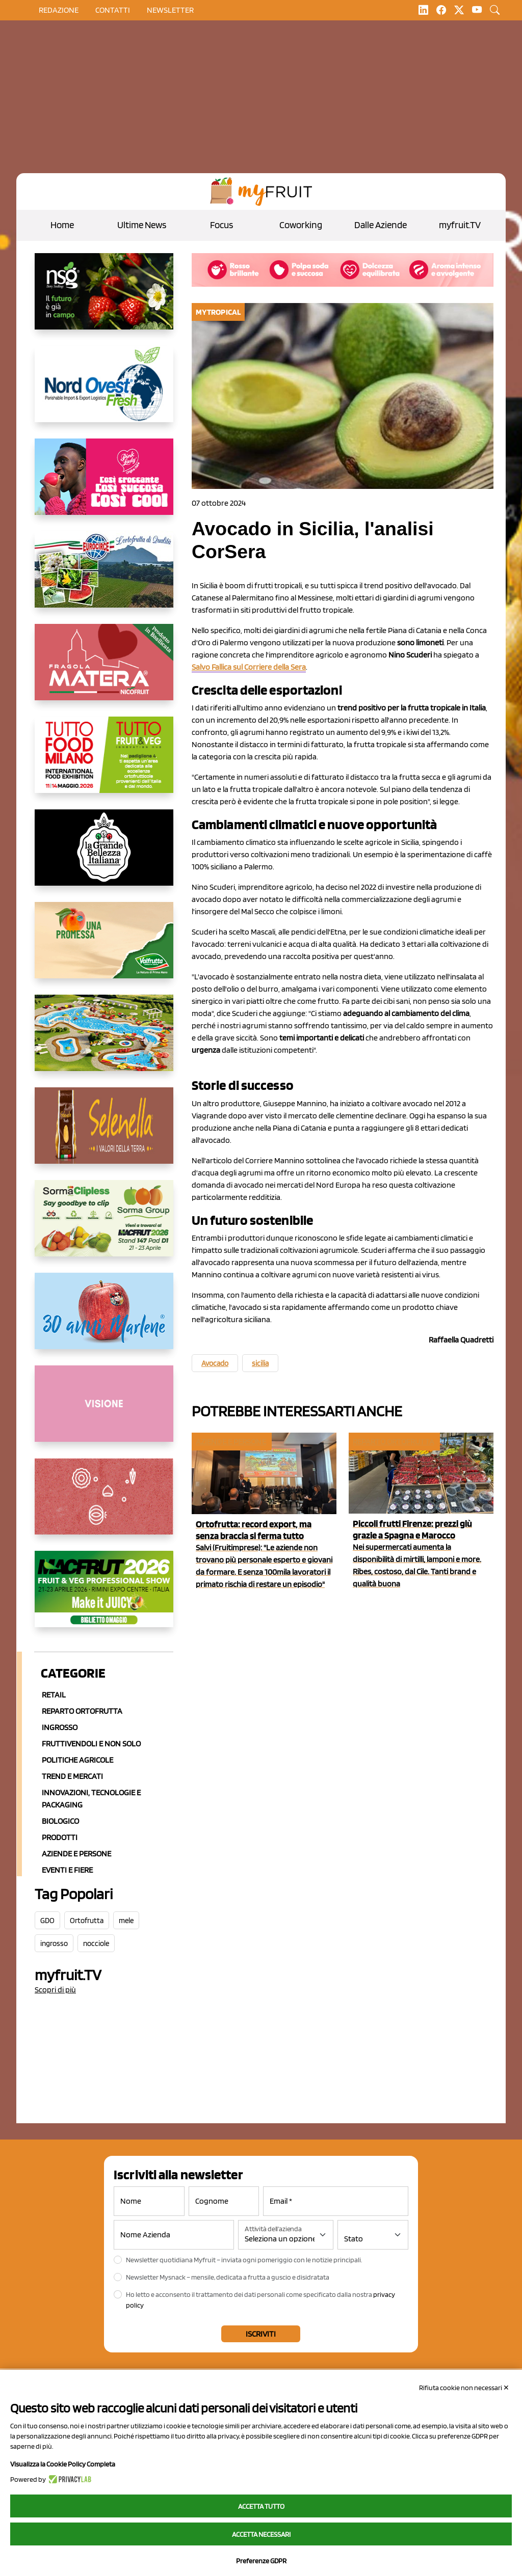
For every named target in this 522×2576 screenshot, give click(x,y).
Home (62, 225)
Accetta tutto (261, 2506)
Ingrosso (59, 1727)
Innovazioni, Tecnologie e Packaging (91, 1799)
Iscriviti (261, 2334)
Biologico (60, 1821)
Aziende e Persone (76, 1853)
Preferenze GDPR (261, 2561)
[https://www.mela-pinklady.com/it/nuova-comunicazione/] (104, 485)
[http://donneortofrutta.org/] (104, 1411)
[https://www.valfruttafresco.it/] (104, 948)
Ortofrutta (86, 1920)
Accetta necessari (261, 2534)
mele (126, 1920)
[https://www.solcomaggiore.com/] (104, 1504)
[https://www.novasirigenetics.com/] (104, 299)
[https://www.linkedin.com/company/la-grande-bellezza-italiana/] (104, 855)
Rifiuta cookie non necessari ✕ (464, 2387)
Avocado (214, 1363)
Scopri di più (55, 1989)
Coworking (300, 225)
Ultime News (141, 225)
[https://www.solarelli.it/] (104, 1041)
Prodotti (59, 1837)
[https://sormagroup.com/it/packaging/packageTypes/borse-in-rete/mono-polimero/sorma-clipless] (104, 1226)
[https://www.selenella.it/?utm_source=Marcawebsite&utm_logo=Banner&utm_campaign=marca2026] (104, 1133)
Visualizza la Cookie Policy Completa (62, 2464)
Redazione (59, 10)
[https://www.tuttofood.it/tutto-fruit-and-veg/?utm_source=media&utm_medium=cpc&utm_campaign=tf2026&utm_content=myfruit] (104, 763)
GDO (47, 1920)
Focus (221, 225)
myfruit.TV (460, 225)
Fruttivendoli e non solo (91, 1743)
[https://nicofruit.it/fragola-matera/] (104, 670)
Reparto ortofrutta (82, 1711)
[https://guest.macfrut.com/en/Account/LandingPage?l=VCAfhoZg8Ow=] (104, 1597)
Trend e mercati (72, 1776)
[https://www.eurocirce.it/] (104, 577)
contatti (112, 10)
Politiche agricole (77, 1760)
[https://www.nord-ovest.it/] (104, 392)
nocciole (96, 1943)
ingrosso (54, 1943)
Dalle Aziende (380, 225)
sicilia (260, 1363)
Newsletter (170, 10)
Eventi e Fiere (67, 1870)
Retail (54, 1695)
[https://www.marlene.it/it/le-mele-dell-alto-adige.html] (104, 1319)
